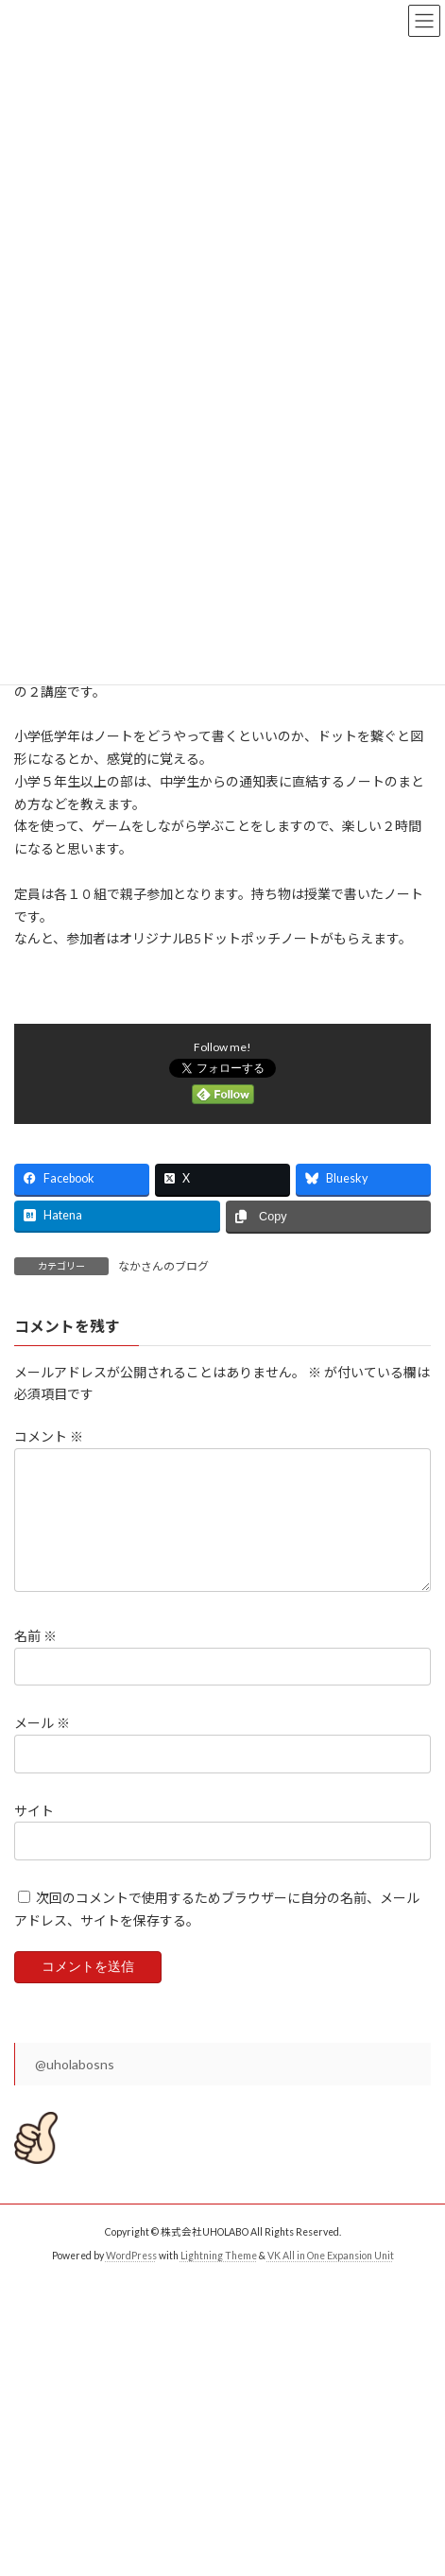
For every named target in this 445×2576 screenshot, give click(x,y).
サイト (34, 1832)
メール (42, 1746)
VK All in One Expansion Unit (330, 2278)
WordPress (131, 2278)
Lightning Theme (218, 2278)
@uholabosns (74, 2087)
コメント (48, 1436)
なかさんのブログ (163, 1266)
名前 (35, 1659)
